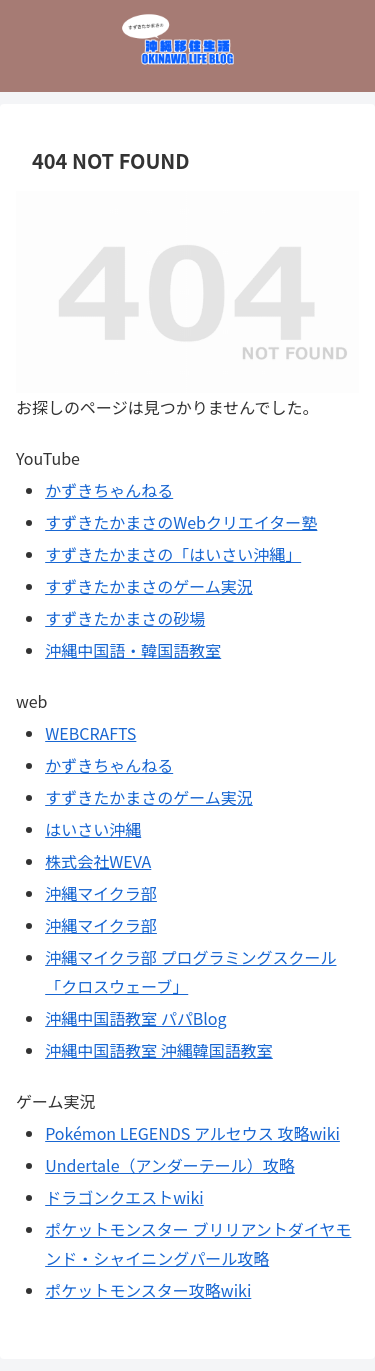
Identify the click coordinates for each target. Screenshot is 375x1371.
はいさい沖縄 (93, 829)
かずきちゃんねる (109, 490)
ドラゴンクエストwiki (124, 1197)
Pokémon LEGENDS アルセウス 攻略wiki (192, 1133)
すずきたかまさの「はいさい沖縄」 (173, 554)
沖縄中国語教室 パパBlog (135, 1018)
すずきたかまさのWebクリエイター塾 (181, 522)
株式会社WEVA (98, 861)
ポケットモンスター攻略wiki (148, 1290)
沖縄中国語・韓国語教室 (133, 650)
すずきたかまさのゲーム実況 (149, 586)
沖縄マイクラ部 (101, 893)
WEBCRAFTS (90, 733)
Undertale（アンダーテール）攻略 (170, 1165)
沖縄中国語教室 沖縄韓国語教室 (159, 1050)
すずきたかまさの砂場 (125, 618)
